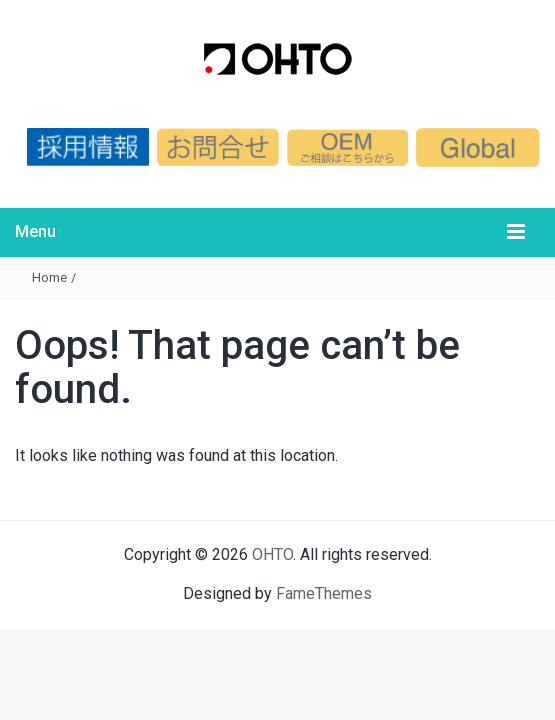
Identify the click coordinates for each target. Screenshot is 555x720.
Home (49, 277)
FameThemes (324, 593)
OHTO (272, 554)
